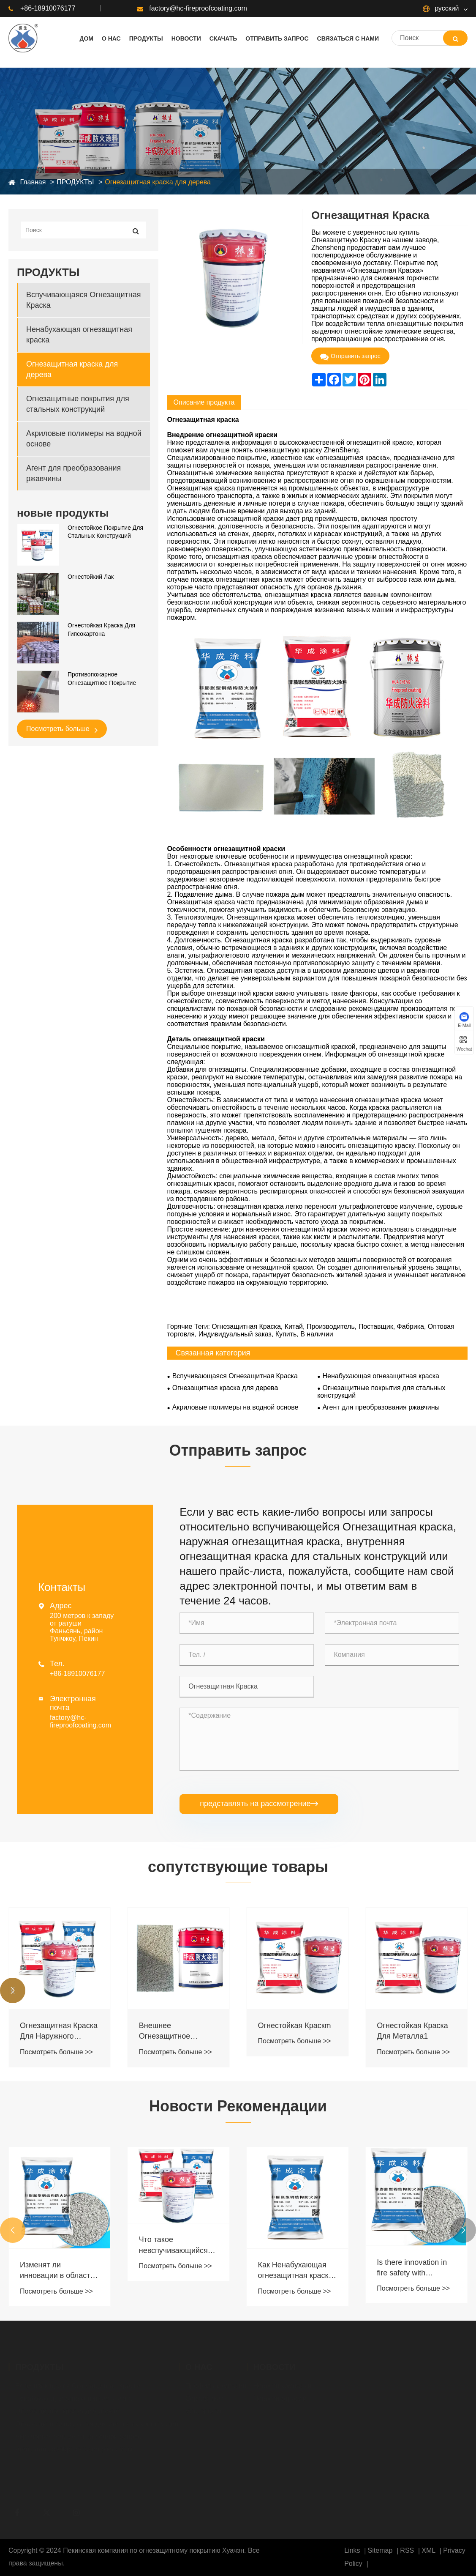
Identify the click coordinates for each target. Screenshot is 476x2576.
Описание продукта (204, 402)
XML (428, 2550)
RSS (407, 2550)
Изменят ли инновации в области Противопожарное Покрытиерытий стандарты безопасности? (176, 2271)
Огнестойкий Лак (91, 576)
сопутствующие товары (238, 1866)
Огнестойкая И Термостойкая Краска (58, 2030)
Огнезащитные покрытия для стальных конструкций (77, 403)
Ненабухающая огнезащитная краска (79, 334)
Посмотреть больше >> (56, 2052)
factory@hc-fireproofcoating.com (192, 8)
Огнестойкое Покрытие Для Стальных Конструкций (105, 531)
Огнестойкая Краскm (413, 2025)
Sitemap (380, 2550)
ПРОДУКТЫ (75, 182)
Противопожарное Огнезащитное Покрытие (102, 678)
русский (441, 8)
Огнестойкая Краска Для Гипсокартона (101, 629)
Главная (33, 182)
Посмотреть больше (62, 729)
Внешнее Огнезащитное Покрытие (283, 2031)
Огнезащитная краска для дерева (158, 182)
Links (352, 2550)
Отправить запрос (350, 356)
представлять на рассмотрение (259, 1804)
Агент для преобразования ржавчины (73, 473)
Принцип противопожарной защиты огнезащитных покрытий (51, 2245)
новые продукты (63, 512)
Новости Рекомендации (238, 2106)
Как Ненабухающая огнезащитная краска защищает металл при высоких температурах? (416, 2271)
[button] (12, 1990)
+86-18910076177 (41, 8)
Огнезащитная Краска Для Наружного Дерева (178, 2031)
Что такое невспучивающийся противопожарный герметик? (292, 2245)
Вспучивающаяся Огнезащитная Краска (83, 299)
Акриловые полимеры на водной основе (83, 438)
